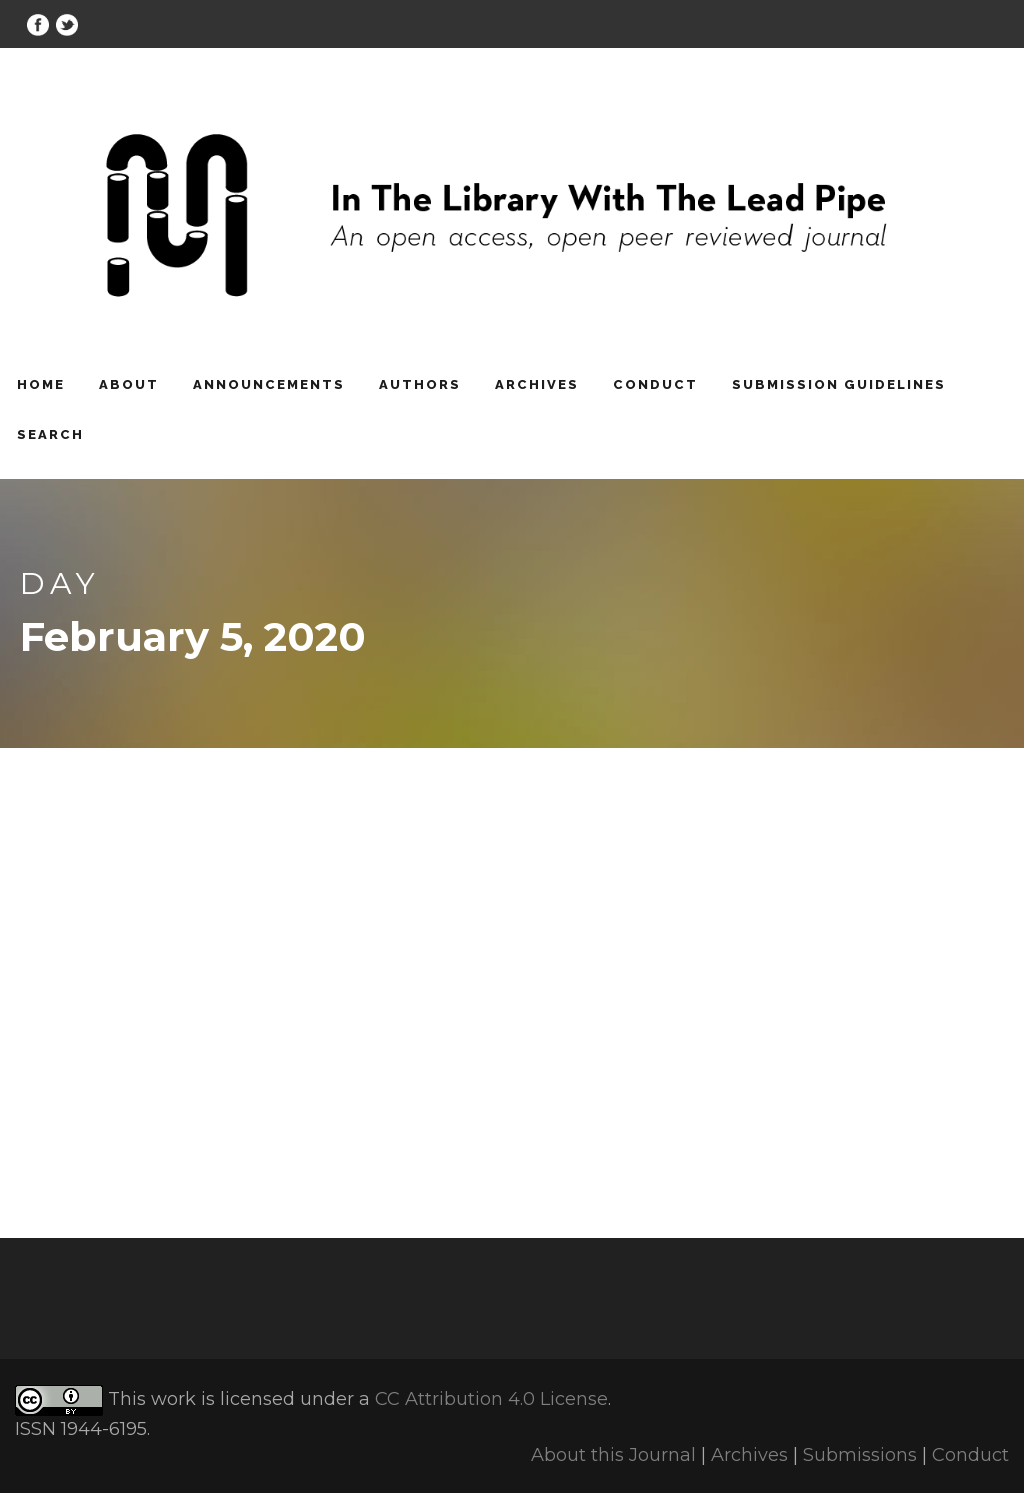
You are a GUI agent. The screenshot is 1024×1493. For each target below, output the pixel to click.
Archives (537, 384)
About (129, 384)
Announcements (269, 384)
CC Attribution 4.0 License (491, 1399)
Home (41, 384)
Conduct (655, 384)
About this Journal (613, 1455)
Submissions (860, 1455)
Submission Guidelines (839, 384)
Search (50, 434)
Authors (420, 384)
